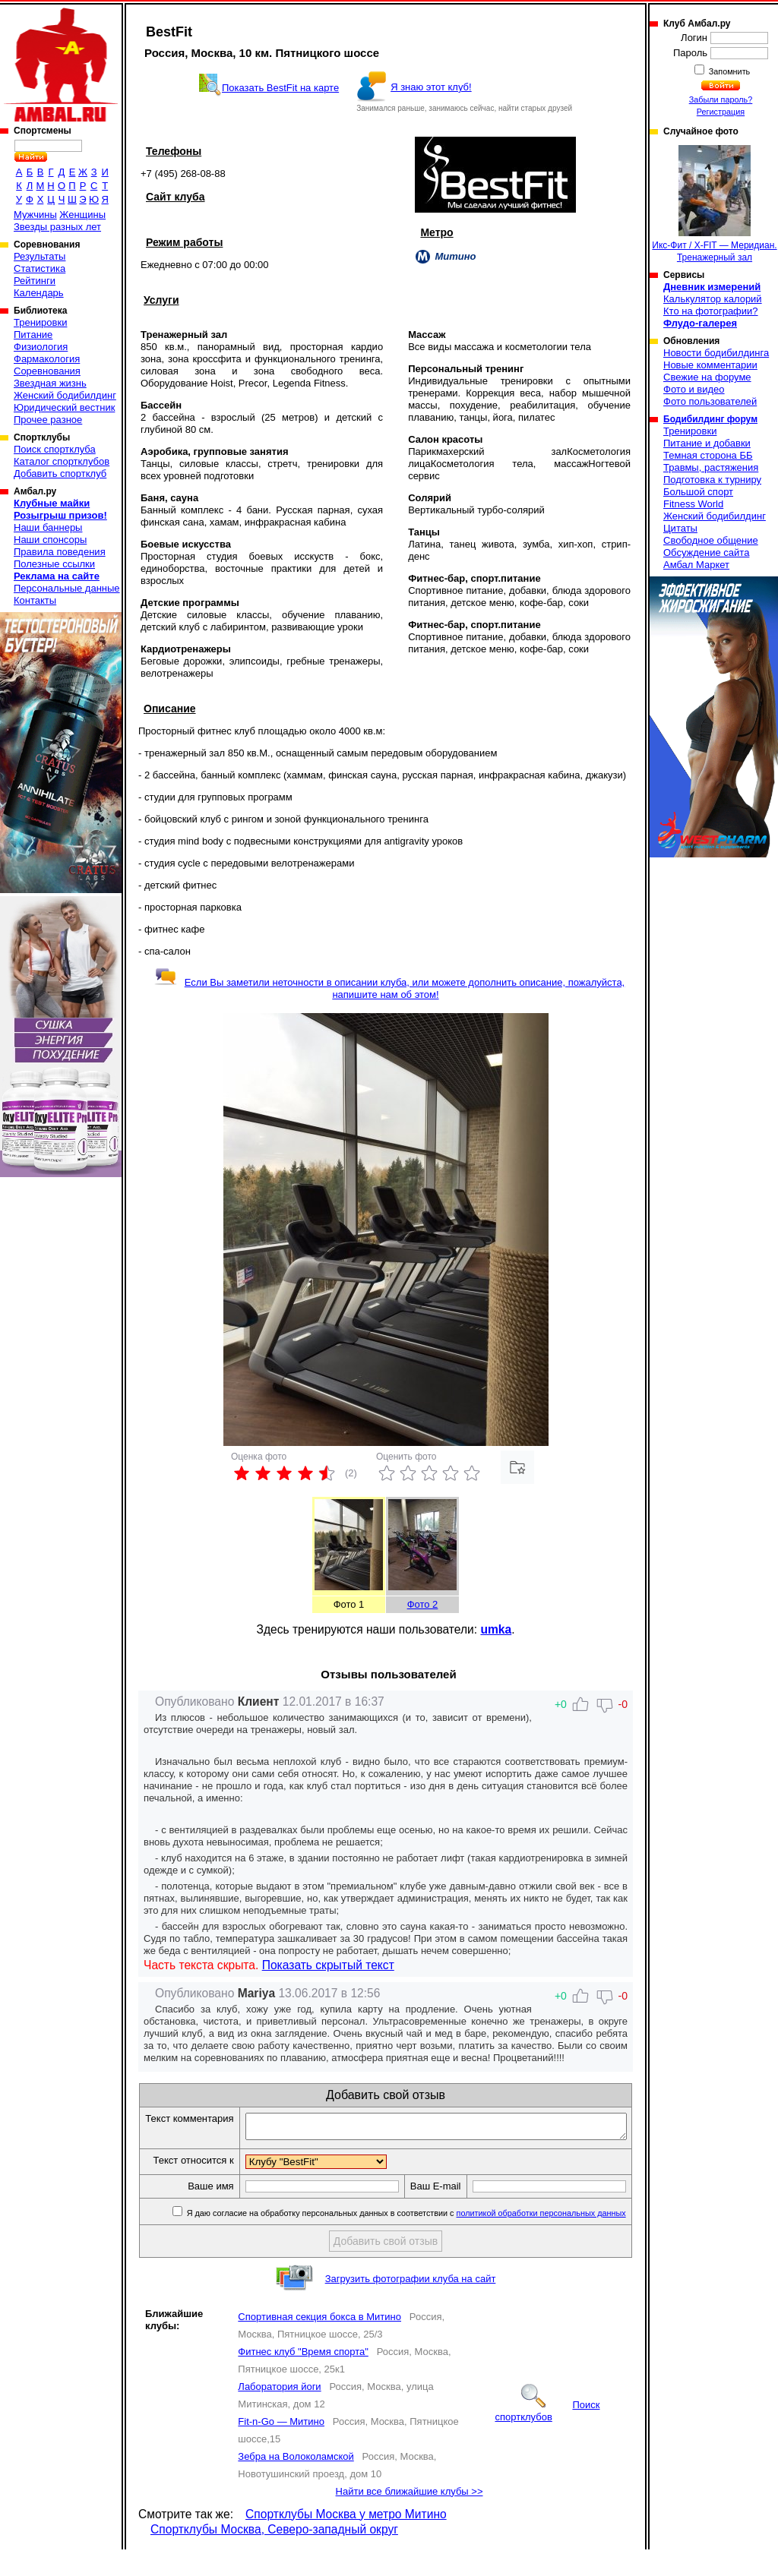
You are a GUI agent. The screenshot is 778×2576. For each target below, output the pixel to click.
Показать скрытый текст (328, 1965)
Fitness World (693, 504)
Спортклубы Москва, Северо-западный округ (274, 2555)
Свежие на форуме (707, 377)
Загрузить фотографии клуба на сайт (410, 2305)
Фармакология (47, 359)
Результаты (39, 256)
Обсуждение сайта (706, 552)
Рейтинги (34, 280)
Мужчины (35, 214)
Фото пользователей (710, 401)
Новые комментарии (710, 365)
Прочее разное (48, 419)
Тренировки (40, 322)
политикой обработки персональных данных (542, 2239)
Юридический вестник (64, 407)
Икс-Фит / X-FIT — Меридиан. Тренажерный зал (714, 204)
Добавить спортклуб (60, 473)
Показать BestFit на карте (280, 87)
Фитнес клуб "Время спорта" (303, 2378)
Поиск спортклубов (547, 2437)
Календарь (39, 292)
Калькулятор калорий (712, 299)
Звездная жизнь (50, 383)
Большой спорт (698, 491)
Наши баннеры (48, 527)
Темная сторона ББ (708, 455)
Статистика (39, 268)
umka (495, 1629)
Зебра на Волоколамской (295, 2483)
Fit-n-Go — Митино (281, 2448)
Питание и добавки (707, 443)
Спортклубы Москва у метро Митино (346, 2540)
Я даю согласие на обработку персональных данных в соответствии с (406, 2239)
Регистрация (721, 111)
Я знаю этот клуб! (431, 87)
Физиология (41, 346)
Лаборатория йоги (279, 2413)
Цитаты (680, 528)
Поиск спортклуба (55, 449)
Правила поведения (60, 551)
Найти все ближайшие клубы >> (409, 2518)
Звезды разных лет (57, 226)
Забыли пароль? (721, 99)
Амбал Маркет (696, 564)
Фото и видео (694, 389)
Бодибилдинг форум (710, 419)
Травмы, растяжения (710, 467)
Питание (33, 334)
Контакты (35, 600)
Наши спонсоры (50, 539)
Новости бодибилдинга (716, 352)
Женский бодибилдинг (65, 395)
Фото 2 (422, 1604)
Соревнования (47, 371)
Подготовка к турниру (712, 479)
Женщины (82, 214)
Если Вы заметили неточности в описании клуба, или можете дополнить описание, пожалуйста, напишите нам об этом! (389, 988)
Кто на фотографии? (710, 311)
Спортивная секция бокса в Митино (319, 2343)
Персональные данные (67, 588)
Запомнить (729, 71)
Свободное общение (710, 540)
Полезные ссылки (54, 564)
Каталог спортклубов (61, 461)
